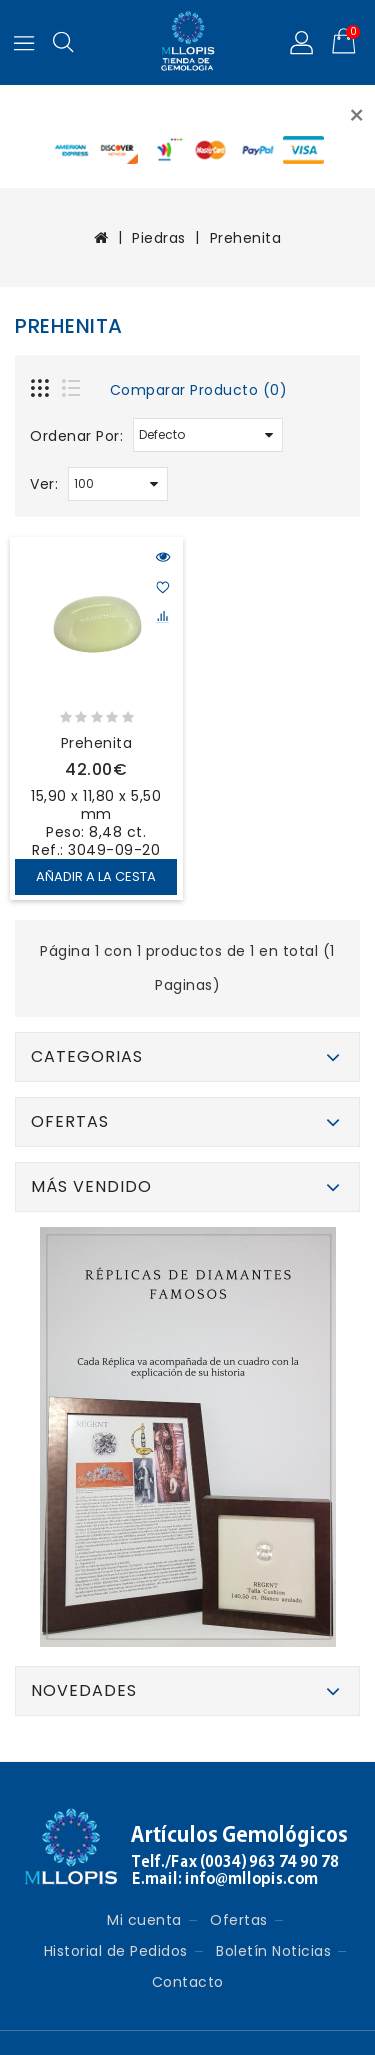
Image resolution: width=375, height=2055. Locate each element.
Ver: (44, 484)
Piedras (159, 238)
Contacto (188, 1982)
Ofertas (239, 1920)
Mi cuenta (144, 1920)
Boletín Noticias (273, 1951)
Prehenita (246, 238)
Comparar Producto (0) (199, 390)
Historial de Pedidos (116, 1951)
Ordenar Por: (76, 436)
